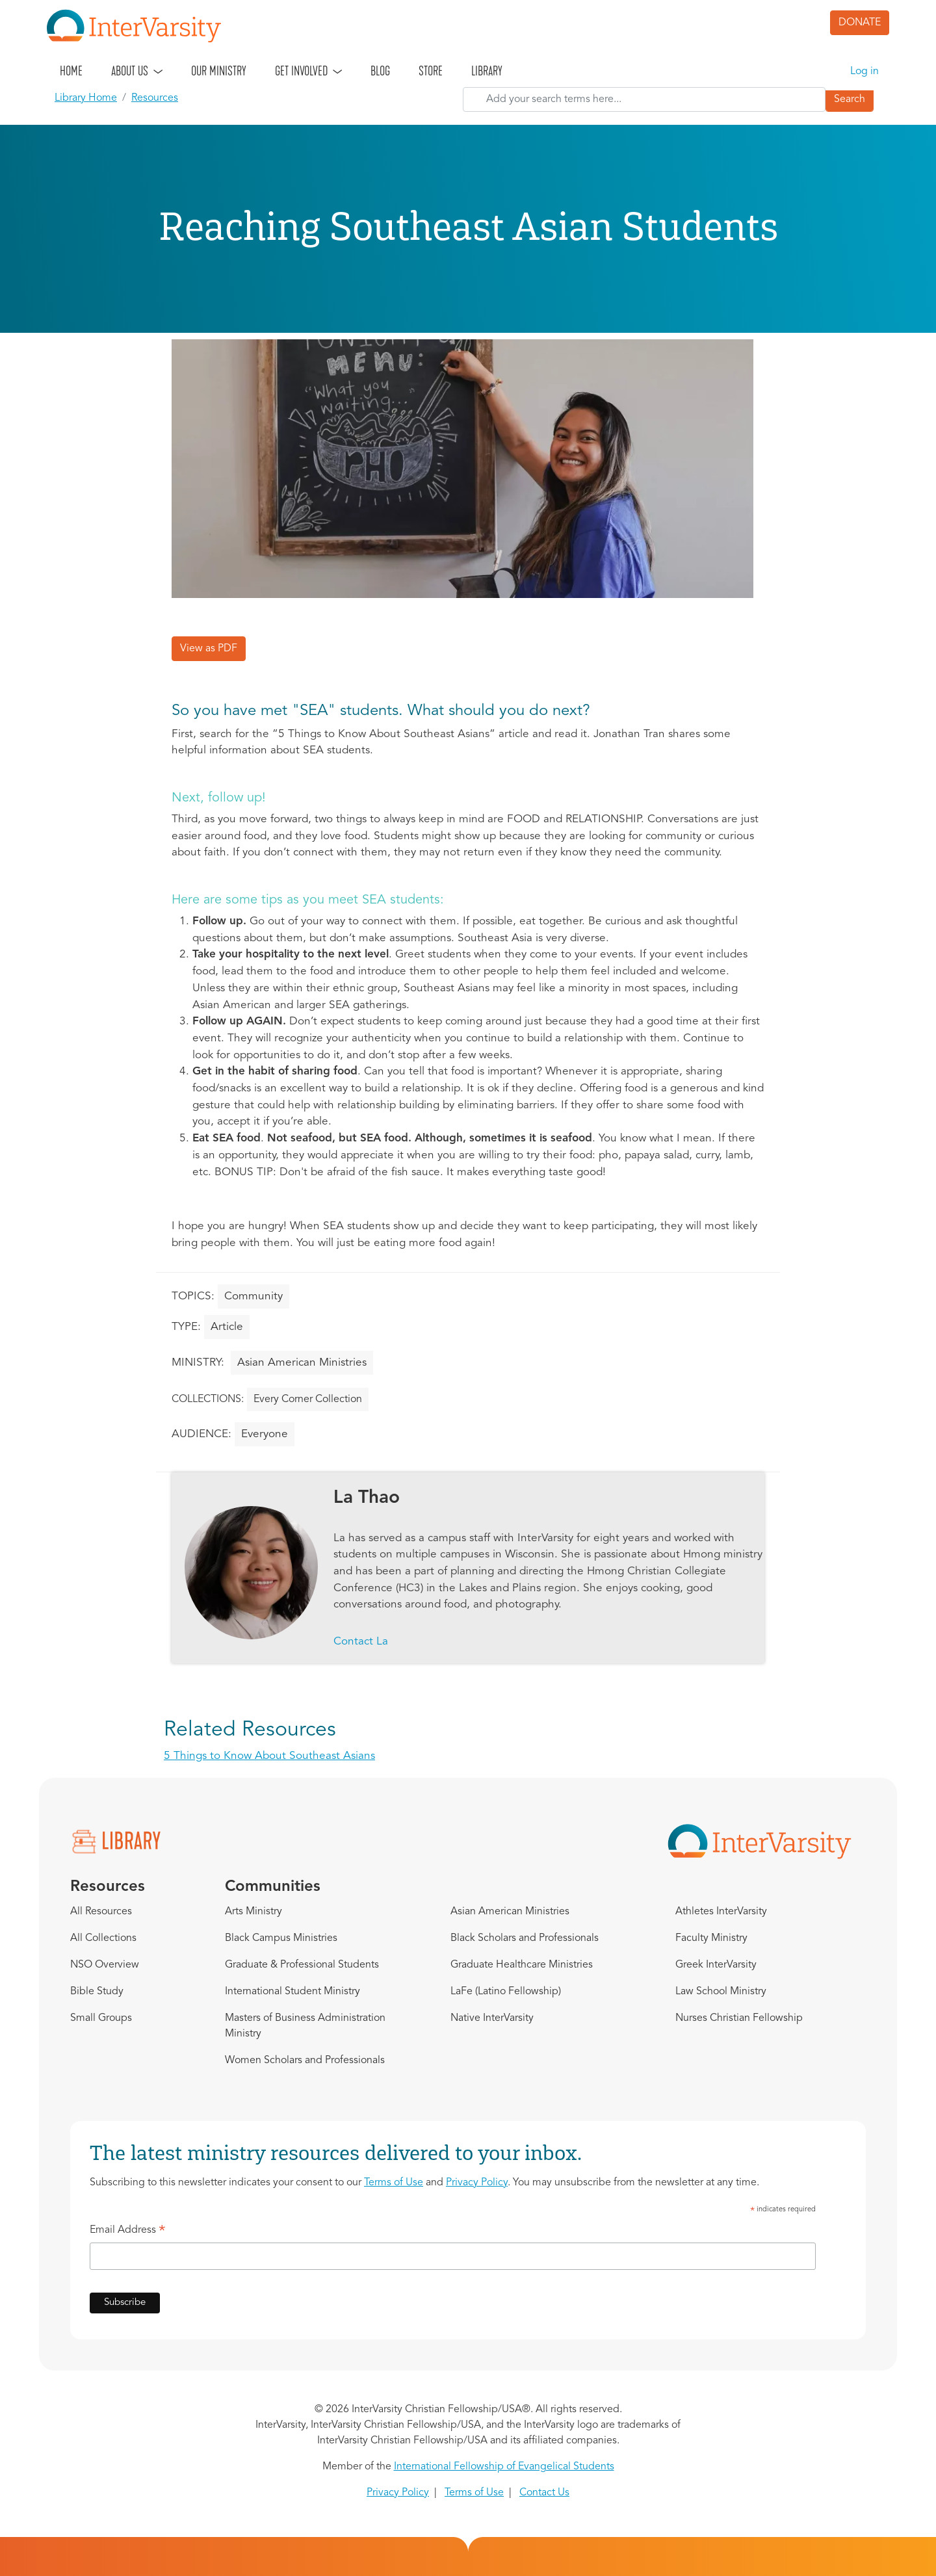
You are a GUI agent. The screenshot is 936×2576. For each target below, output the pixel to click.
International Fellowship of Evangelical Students (504, 2467)
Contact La (360, 1641)
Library (486, 71)
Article (227, 1327)
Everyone (264, 1434)
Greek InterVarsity (716, 1965)
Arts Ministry (253, 1911)
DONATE (859, 23)
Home (71, 71)
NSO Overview (104, 1965)
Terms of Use (393, 2183)
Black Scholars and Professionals (524, 1938)
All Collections (103, 1938)
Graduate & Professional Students (302, 1965)
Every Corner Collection (308, 1399)
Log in (864, 71)
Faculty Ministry (711, 1938)
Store (431, 71)
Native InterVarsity (492, 2018)
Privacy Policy (477, 2183)
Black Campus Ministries (281, 1938)
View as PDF (208, 649)
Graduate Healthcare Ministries (521, 1965)
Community (253, 1296)
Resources (154, 98)
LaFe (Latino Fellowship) (505, 1991)
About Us (129, 71)
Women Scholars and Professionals (305, 2060)
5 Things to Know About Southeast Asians (269, 1756)
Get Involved (301, 71)
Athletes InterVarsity (721, 1911)
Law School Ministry (720, 1991)
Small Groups (101, 2018)
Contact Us (544, 2493)
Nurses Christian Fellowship (739, 2018)
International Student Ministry (292, 1991)
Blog (380, 71)
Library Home (86, 98)
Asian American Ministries (302, 1362)
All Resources (101, 1911)
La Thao (366, 1498)
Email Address (128, 2232)
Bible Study (97, 1991)
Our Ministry (218, 71)
